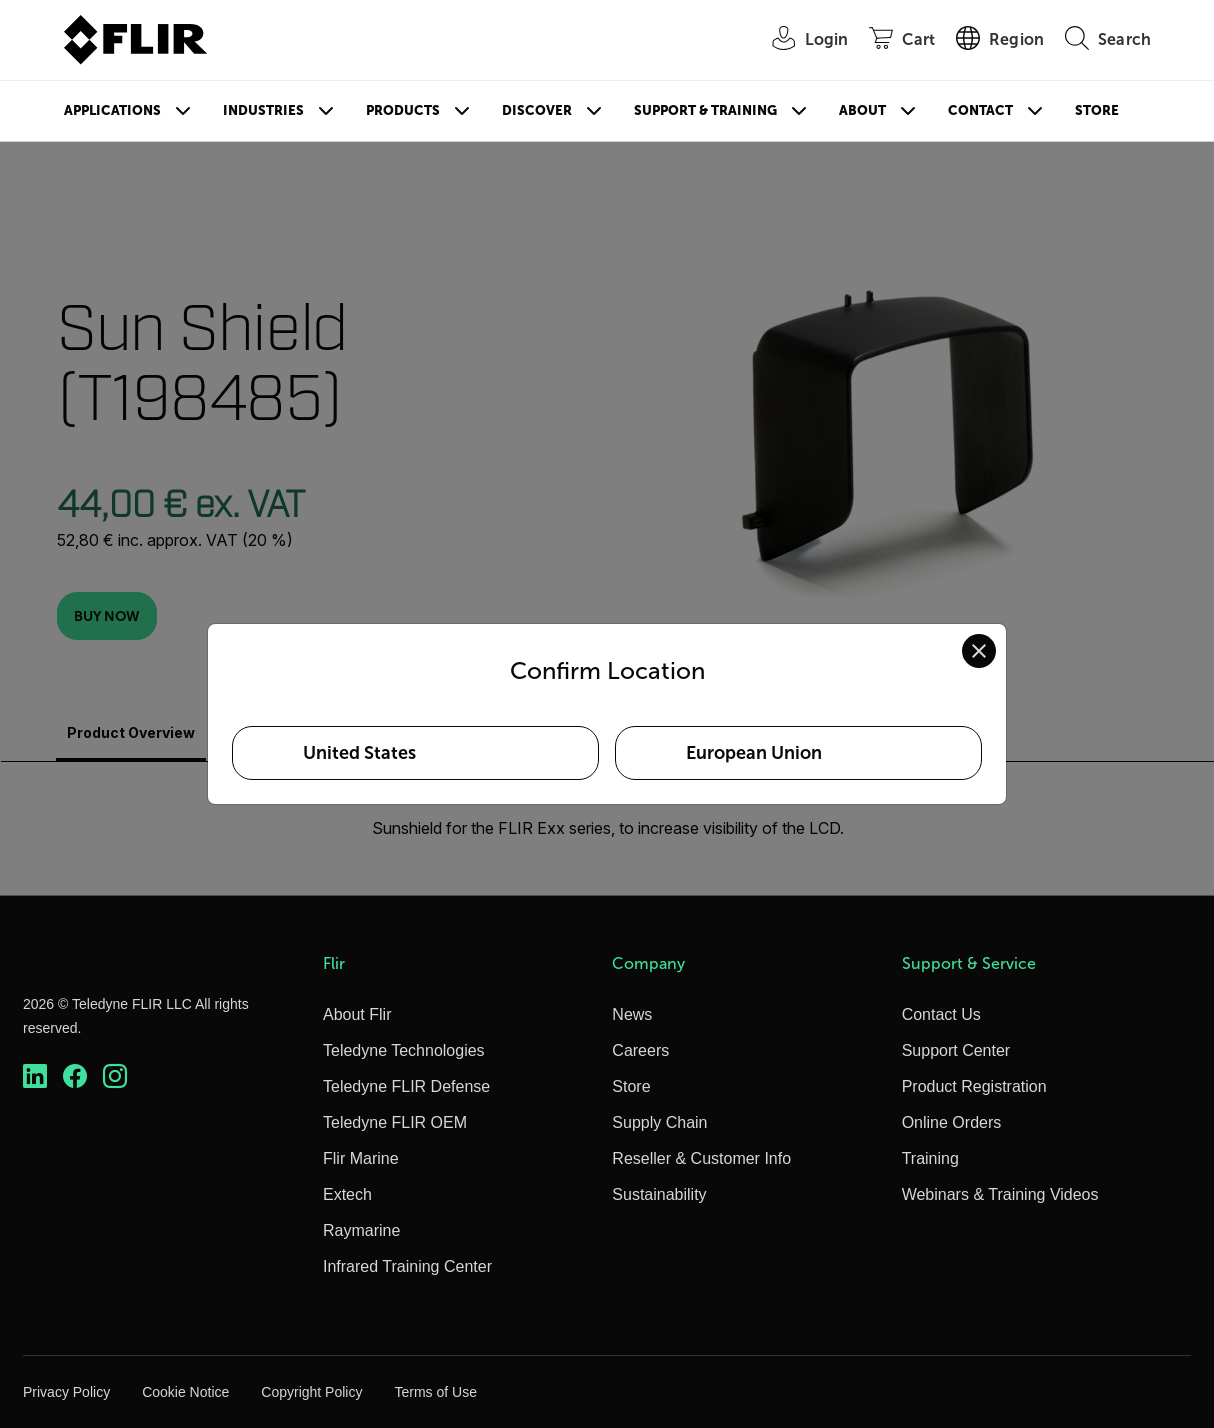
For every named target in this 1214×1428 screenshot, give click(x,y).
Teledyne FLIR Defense (406, 1086)
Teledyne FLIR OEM (395, 1122)
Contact (980, 110)
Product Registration (974, 1086)
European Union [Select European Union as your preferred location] (754, 753)
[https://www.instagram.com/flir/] (115, 1076)
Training (930, 1158)
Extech (347, 1194)
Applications (112, 110)
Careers (640, 1050)
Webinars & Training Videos (1000, 1194)
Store (1097, 110)
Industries (263, 110)
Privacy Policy (66, 1392)
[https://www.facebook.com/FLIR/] (75, 1076)
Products (403, 110)
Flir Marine (361, 1158)
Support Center (956, 1050)
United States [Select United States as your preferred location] (359, 753)
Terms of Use (435, 1392)
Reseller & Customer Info (701, 1158)
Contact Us (941, 1014)
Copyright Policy (311, 1392)
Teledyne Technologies (404, 1050)
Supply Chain (659, 1122)
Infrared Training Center (407, 1266)
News (632, 1014)
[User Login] (800, 40)
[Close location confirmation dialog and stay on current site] (979, 651)
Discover (537, 110)
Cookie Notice (185, 1392)
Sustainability (659, 1194)
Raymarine (361, 1230)
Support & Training (705, 110)
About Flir (357, 1014)
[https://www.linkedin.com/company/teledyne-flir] (35, 1076)
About (862, 110)
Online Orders (952, 1122)
